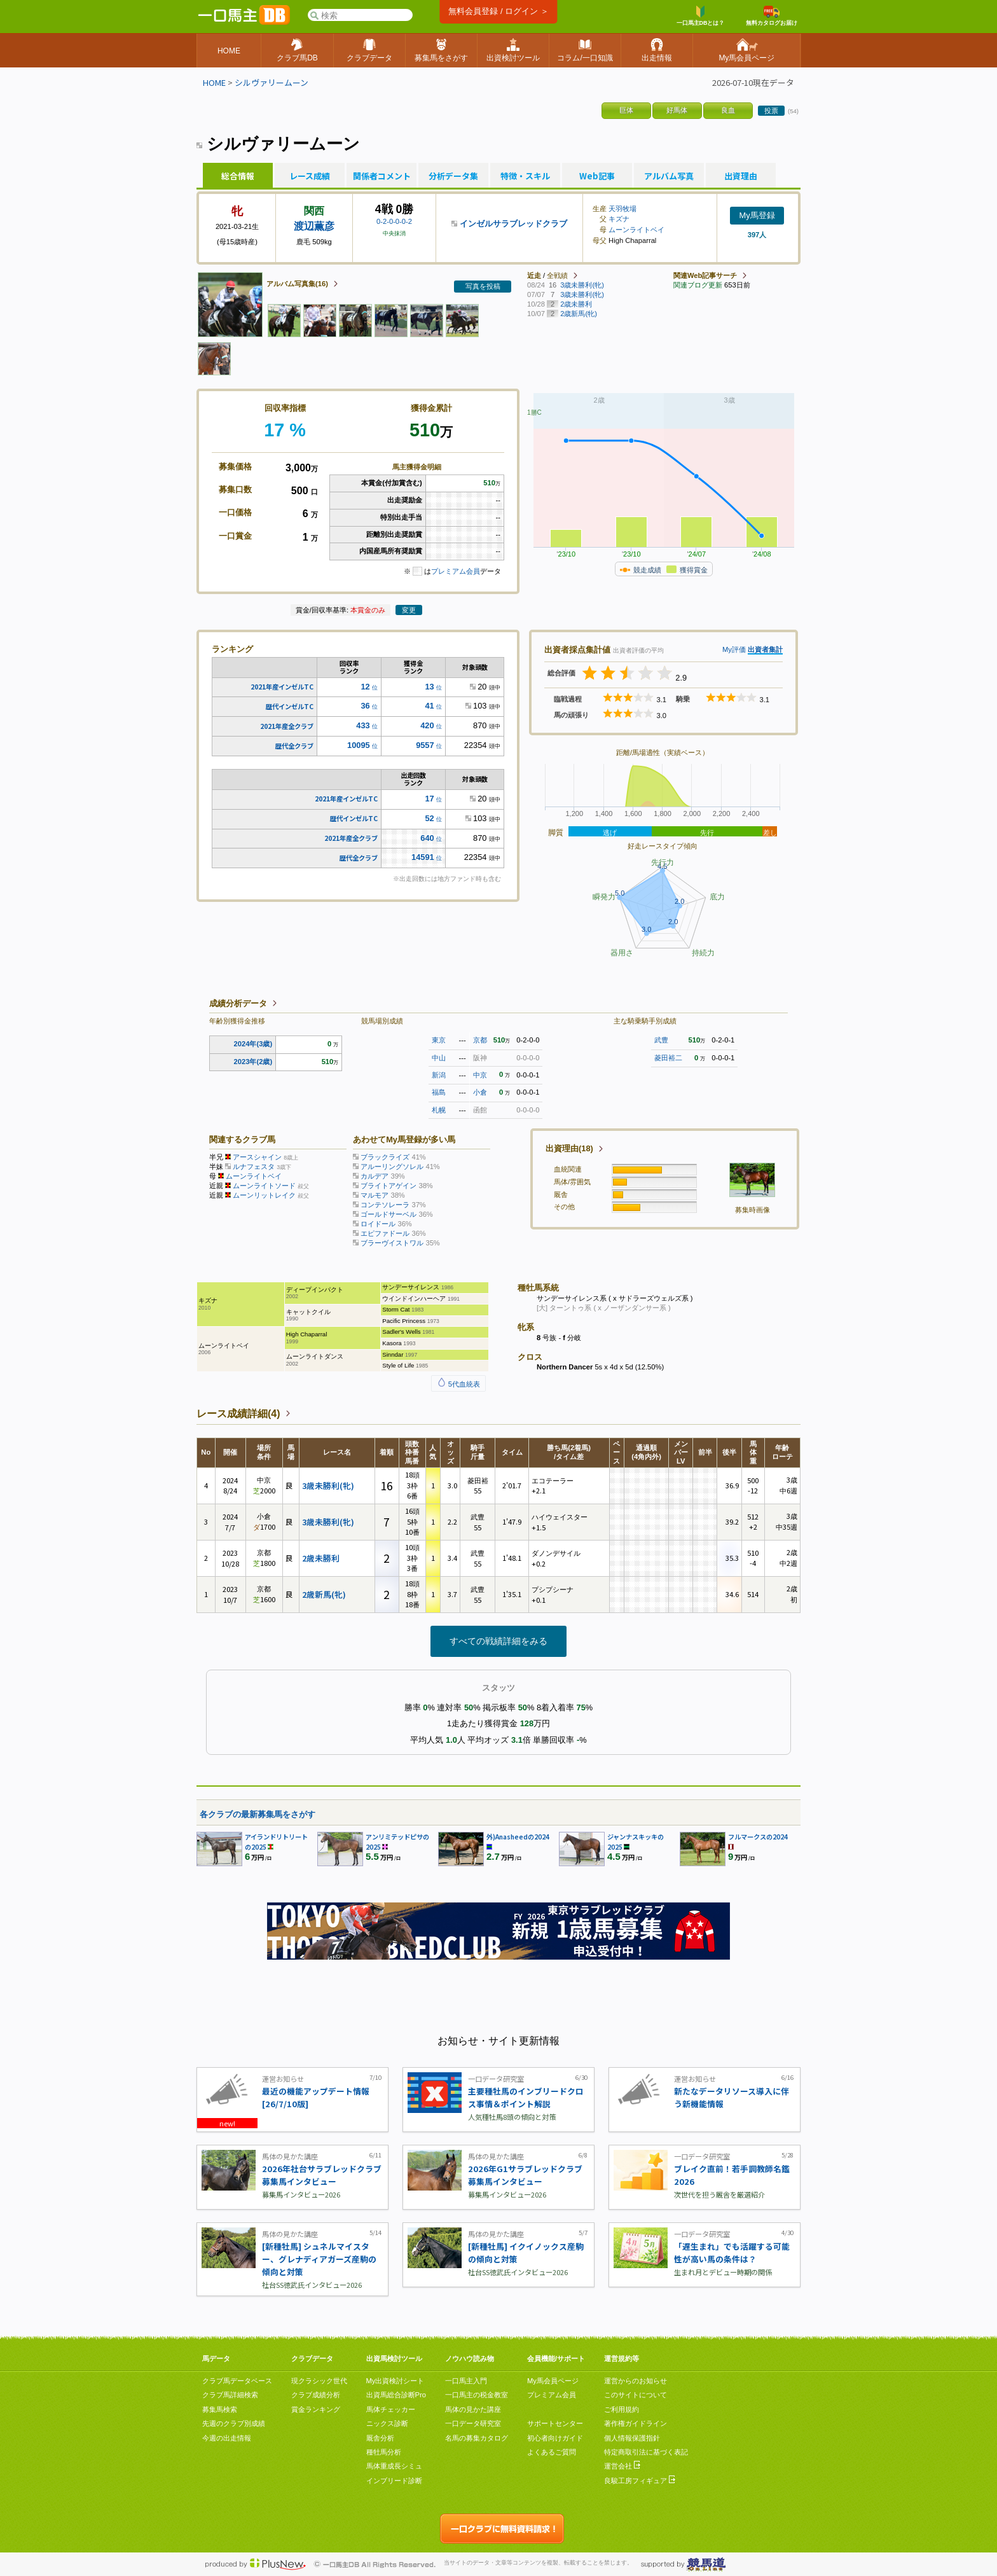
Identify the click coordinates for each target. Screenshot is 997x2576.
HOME (214, 82)
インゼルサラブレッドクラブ (513, 223)
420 (427, 725)
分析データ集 (453, 176)
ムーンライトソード (264, 1185)
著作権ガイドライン (635, 2423)
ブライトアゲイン (388, 1185)
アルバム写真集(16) (297, 283)
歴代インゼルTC (289, 706)
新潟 (439, 1075)
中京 (480, 1075)
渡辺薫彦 (314, 226)
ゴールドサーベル (388, 1214)
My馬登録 (756, 215)
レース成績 (309, 176)
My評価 (734, 649)
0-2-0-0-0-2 (394, 221)
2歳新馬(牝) (324, 1594)
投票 (771, 110)
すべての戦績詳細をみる (498, 1641)
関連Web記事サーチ (705, 275)
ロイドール (378, 1224)
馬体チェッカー (390, 2409)
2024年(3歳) (253, 1044)
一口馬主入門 (466, 2381)
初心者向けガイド (555, 2438)
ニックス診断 (387, 2423)
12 (365, 686)
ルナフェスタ (254, 1166)
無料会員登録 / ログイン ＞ (498, 11)
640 (427, 838)
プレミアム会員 (455, 571)
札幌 (439, 1110)
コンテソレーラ (385, 1204)
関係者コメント (381, 176)
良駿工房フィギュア (639, 2480)
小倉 (480, 1092)
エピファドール (385, 1233)
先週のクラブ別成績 (233, 2423)
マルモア (374, 1195)
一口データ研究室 (473, 2423)
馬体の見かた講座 (473, 2409)
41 (429, 705)
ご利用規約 (621, 2409)
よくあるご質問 (551, 2452)
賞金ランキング (315, 2409)
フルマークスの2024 (758, 1836)
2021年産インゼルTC (282, 686)
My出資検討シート (395, 2381)
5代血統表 (458, 1384)
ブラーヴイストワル (392, 1243)
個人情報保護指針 (632, 2438)
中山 (439, 1058)
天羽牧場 (622, 208)
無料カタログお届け (771, 16)
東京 (439, 1040)
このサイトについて (635, 2395)
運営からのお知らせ (635, 2381)
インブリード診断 (394, 2480)
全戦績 (557, 275)
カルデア (374, 1176)
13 (429, 686)
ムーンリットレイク (264, 1195)
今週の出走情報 (226, 2438)
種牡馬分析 (383, 2452)
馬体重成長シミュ (394, 2466)
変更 (409, 610)
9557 (425, 745)
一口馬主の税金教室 (476, 2395)
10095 (358, 745)
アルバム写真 (669, 176)
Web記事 (597, 176)
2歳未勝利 (321, 1558)
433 (362, 725)
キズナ (619, 219)
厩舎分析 (380, 2438)
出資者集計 (765, 649)
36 (365, 705)
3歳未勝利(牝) (328, 1485)
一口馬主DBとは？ (701, 16)
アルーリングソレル (392, 1166)
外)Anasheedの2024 (517, 1836)
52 (429, 818)
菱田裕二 (668, 1058)
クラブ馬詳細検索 (230, 2395)
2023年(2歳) (253, 1061)
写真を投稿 (482, 286)
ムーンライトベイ (636, 229)
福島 (439, 1092)
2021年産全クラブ (286, 726)
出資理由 (740, 176)
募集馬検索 (219, 2409)
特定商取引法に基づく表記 (646, 2452)
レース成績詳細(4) (238, 1413)
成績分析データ (238, 1003)
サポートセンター (555, 2423)
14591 (422, 857)
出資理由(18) (569, 1148)
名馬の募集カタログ (476, 2438)
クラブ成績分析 (315, 2395)
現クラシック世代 (319, 2381)
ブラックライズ (385, 1157)
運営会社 (622, 2466)
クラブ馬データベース (237, 2381)
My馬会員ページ (553, 2381)
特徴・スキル (525, 176)
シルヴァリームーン (271, 82)
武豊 (661, 1040)
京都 (480, 1040)
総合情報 (237, 176)
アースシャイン (257, 1157)
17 (429, 798)
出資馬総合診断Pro (396, 2395)
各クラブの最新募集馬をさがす (257, 1814)
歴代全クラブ (294, 746)
